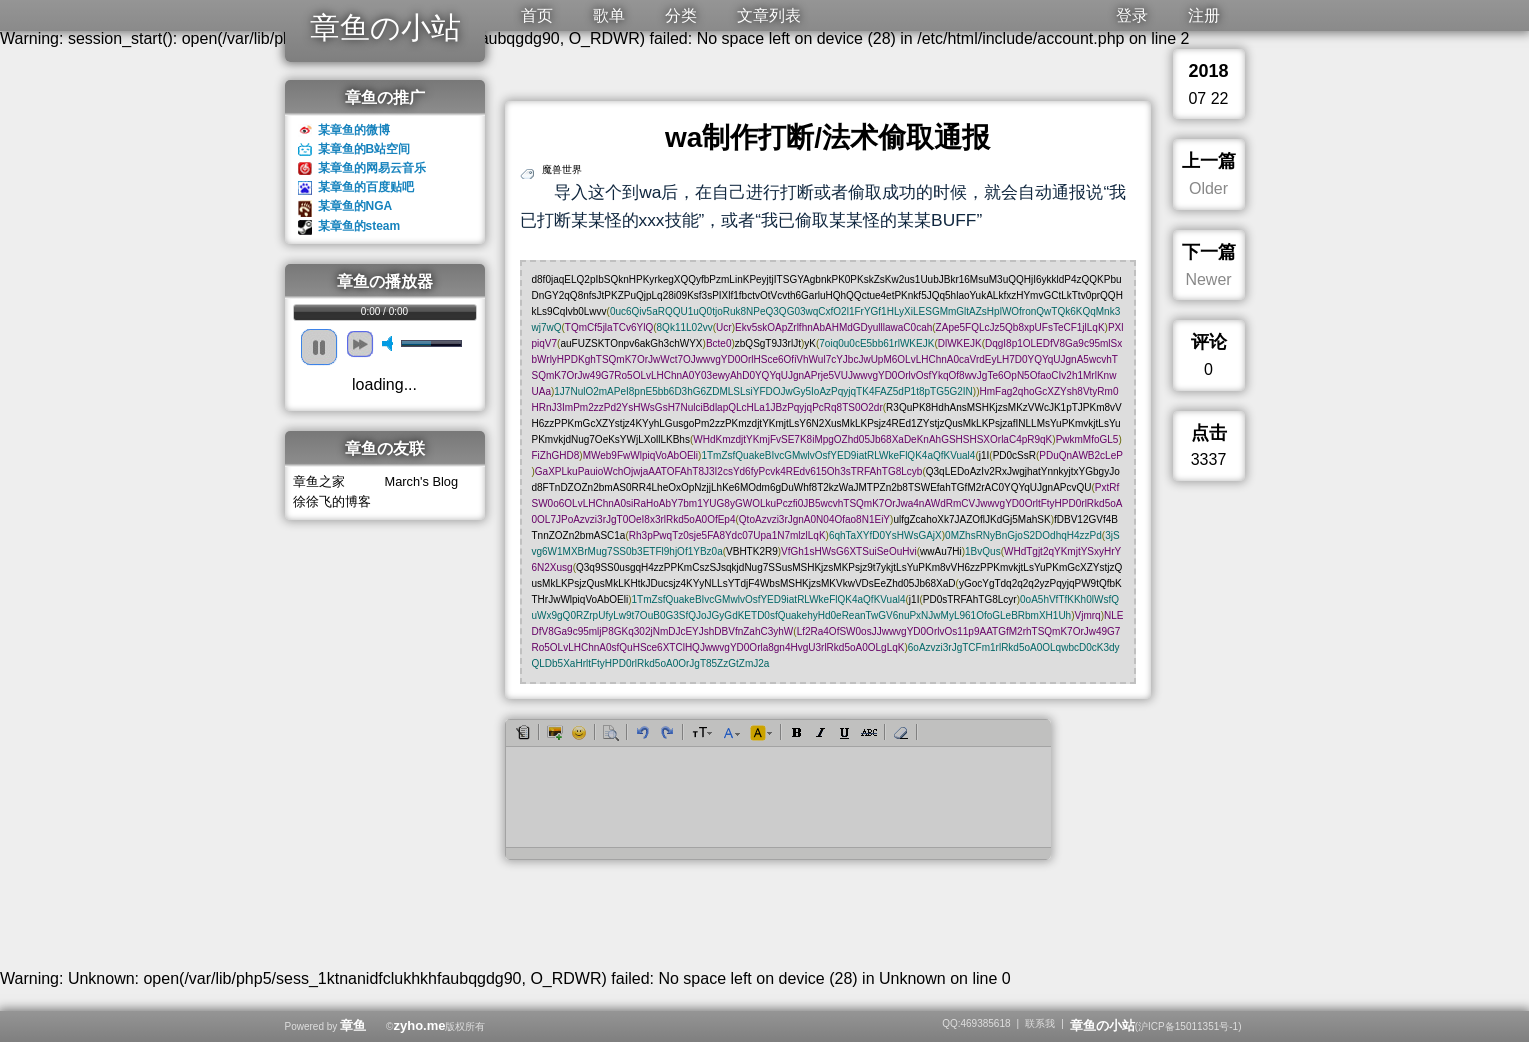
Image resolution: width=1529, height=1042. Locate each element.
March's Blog (422, 481)
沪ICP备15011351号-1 (1188, 1026)
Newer (1208, 279)
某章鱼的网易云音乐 (372, 168)
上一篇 (1209, 161)
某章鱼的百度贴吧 (366, 187)
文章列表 (769, 15)
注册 (1204, 15)
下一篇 (1209, 252)
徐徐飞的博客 (332, 501)
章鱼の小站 (385, 27)
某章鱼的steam (359, 226)
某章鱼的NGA (355, 206)
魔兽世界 (562, 169)
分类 (681, 15)
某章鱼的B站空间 (364, 149)
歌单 (609, 15)
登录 (1132, 15)
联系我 (1040, 1023)
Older (1208, 188)
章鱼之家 (319, 481)
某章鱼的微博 (354, 130)
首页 (537, 15)
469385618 (985, 1023)
